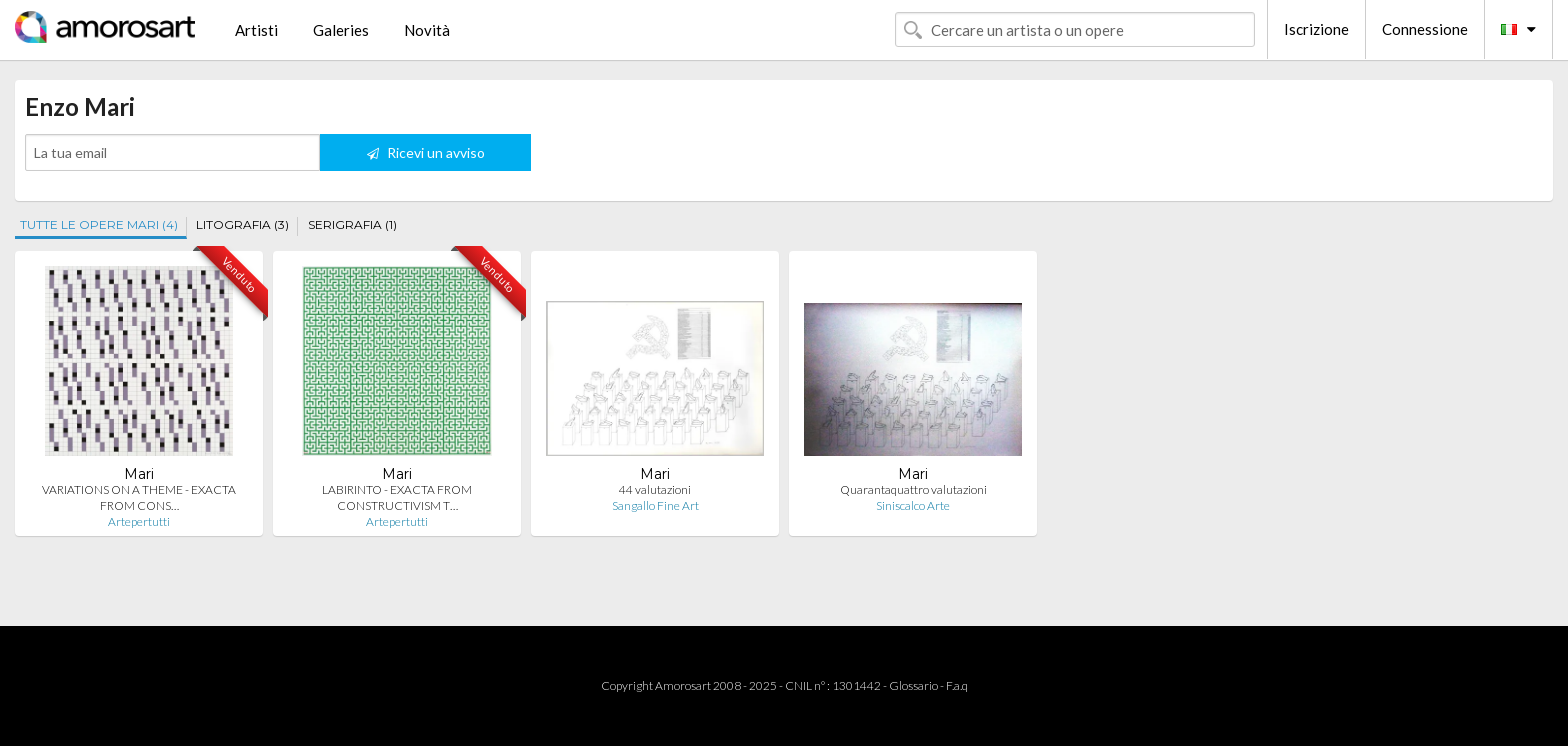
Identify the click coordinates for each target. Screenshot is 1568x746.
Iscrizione (1316, 29)
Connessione (1425, 29)
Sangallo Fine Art (655, 505)
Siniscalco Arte (913, 505)
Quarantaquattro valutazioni (913, 489)
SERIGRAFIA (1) (352, 224)
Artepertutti (139, 521)
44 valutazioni (655, 489)
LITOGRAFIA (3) (242, 224)
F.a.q (957, 685)
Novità (427, 30)
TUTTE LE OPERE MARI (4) (99, 224)
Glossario (913, 685)
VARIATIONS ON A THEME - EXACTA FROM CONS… (139, 497)
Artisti (256, 30)
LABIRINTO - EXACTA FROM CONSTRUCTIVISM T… (397, 497)
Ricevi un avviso (426, 152)
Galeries (341, 30)
